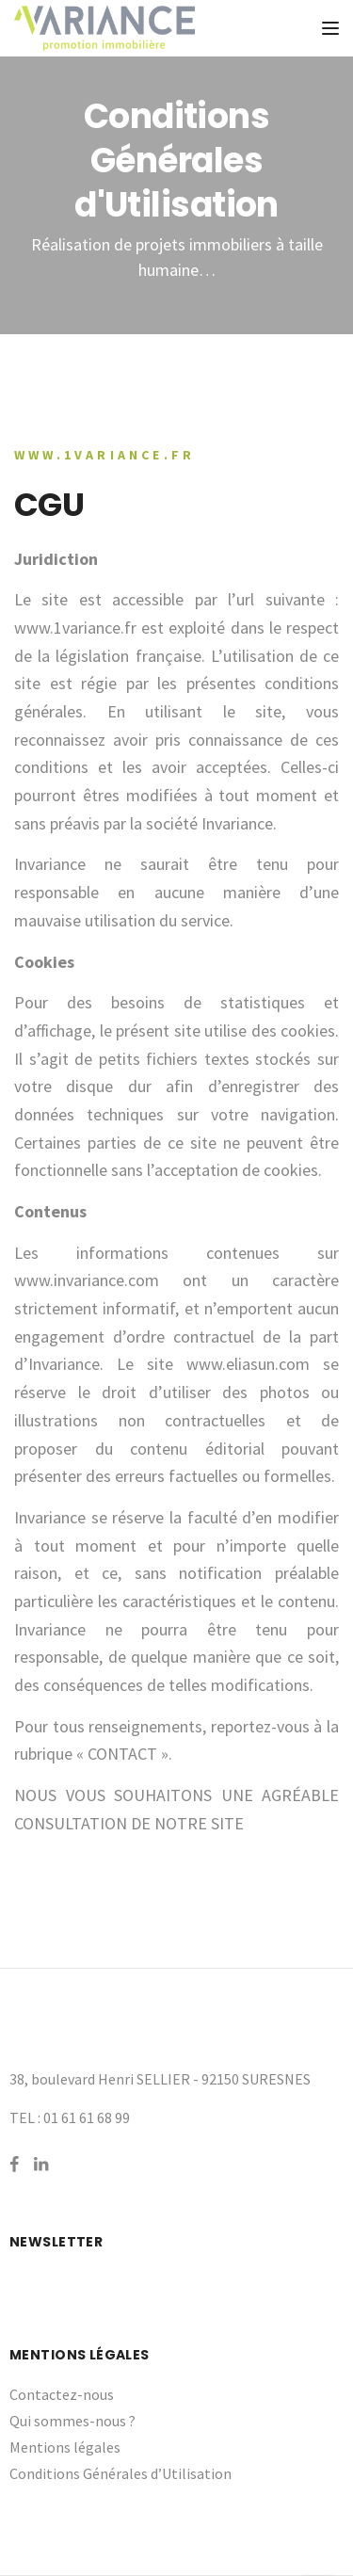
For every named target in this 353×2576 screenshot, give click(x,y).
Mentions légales (64, 2447)
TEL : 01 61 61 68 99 (69, 2117)
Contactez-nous (61, 2394)
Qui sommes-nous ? (72, 2420)
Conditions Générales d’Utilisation (120, 2473)
